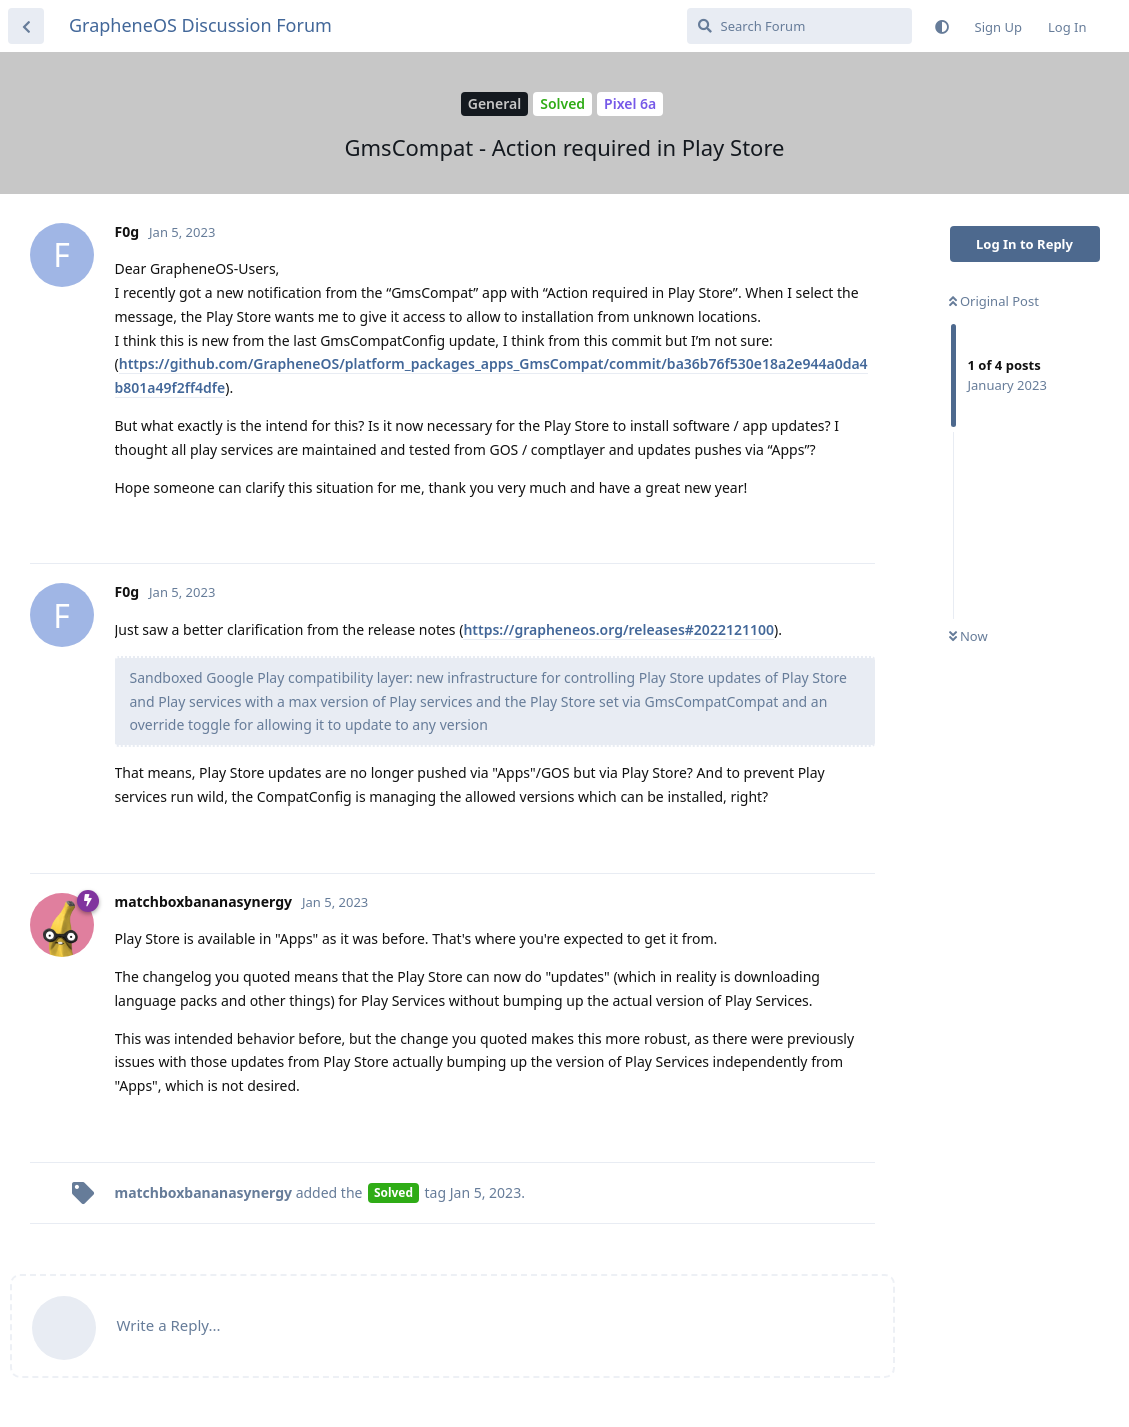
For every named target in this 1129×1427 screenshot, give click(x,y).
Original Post (994, 301)
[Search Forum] (799, 26)
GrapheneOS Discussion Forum (200, 25)
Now (968, 636)
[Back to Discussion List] (26, 26)
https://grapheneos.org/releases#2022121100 (618, 629)
